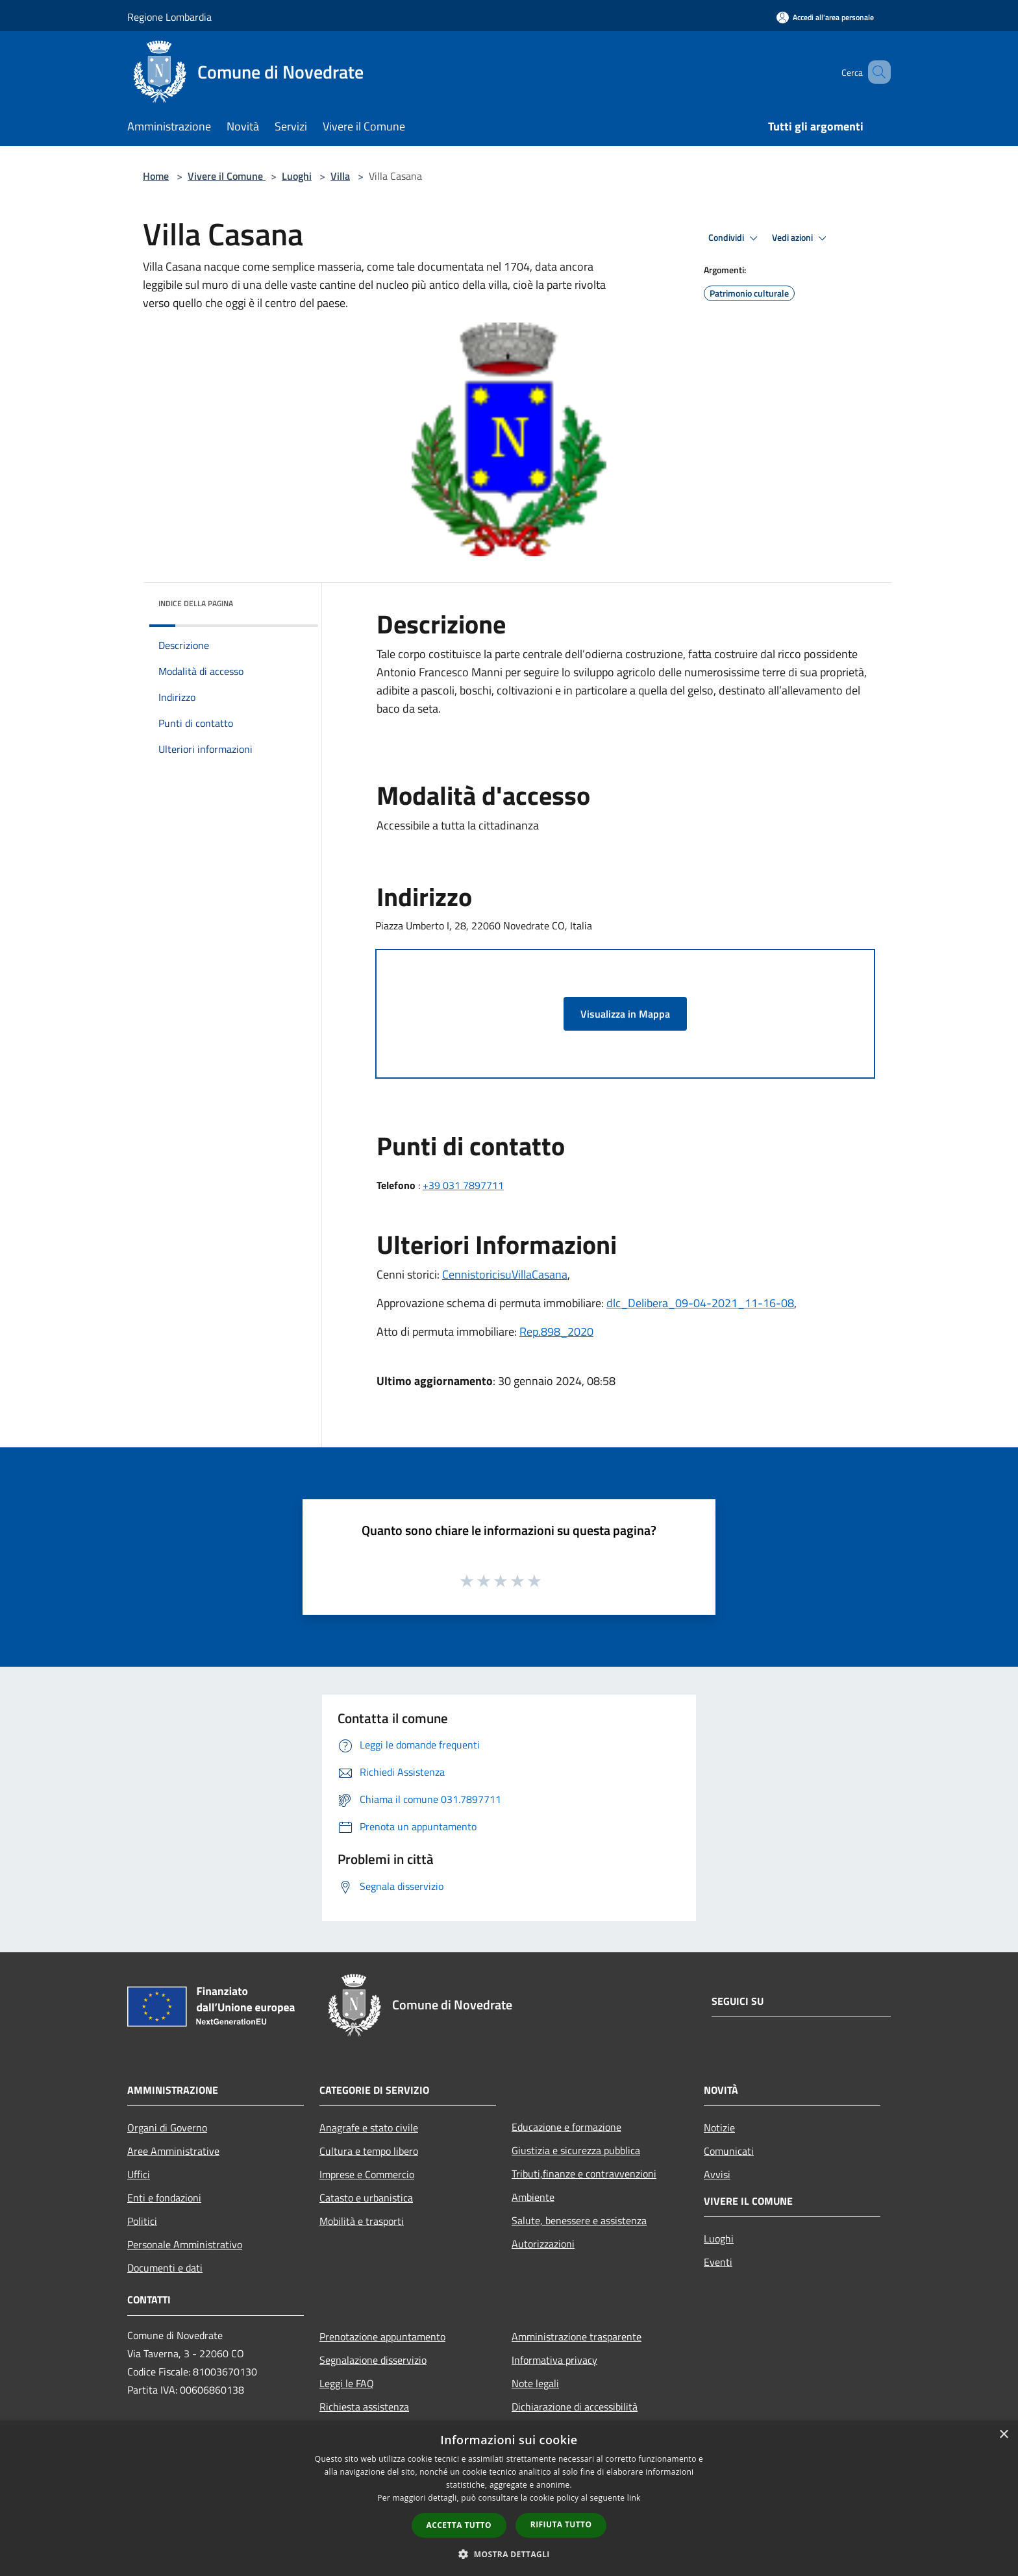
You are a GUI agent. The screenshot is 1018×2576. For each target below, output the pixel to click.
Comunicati (729, 2151)
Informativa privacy (554, 2360)
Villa (340, 176)
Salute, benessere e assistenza (579, 2220)
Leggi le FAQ (346, 2383)
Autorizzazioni (543, 2243)
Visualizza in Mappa (625, 1014)
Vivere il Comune (227, 176)
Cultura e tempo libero (368, 2151)
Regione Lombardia (169, 17)
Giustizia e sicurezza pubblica (576, 2150)
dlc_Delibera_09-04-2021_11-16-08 (700, 1303)
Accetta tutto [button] (459, 2525)
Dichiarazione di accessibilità (575, 2406)
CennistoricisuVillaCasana (504, 1274)
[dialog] (509, 2498)
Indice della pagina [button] (195, 603)
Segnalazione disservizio (373, 2360)
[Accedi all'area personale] (825, 17)
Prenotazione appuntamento (382, 2336)
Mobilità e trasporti (361, 2221)
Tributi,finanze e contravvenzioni (584, 2173)
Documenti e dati (165, 2267)
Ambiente (533, 2197)
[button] (509, 2553)
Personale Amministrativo (184, 2244)
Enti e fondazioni (164, 2197)
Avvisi (717, 2174)
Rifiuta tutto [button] (561, 2524)
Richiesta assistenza (364, 2406)
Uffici (138, 2174)
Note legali (535, 2383)
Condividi (735, 238)
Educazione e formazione (566, 2127)
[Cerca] (875, 72)
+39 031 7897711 (463, 1185)
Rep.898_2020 (556, 1331)
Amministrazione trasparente (576, 2336)
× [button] (1003, 2435)
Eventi (718, 2262)
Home (156, 176)
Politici (142, 2221)
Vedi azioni (801, 238)
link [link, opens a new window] (634, 2497)
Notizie (719, 2127)
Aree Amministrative (173, 2151)
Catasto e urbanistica (366, 2197)
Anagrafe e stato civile (368, 2127)
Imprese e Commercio (366, 2174)
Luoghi (297, 176)
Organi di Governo (167, 2127)
